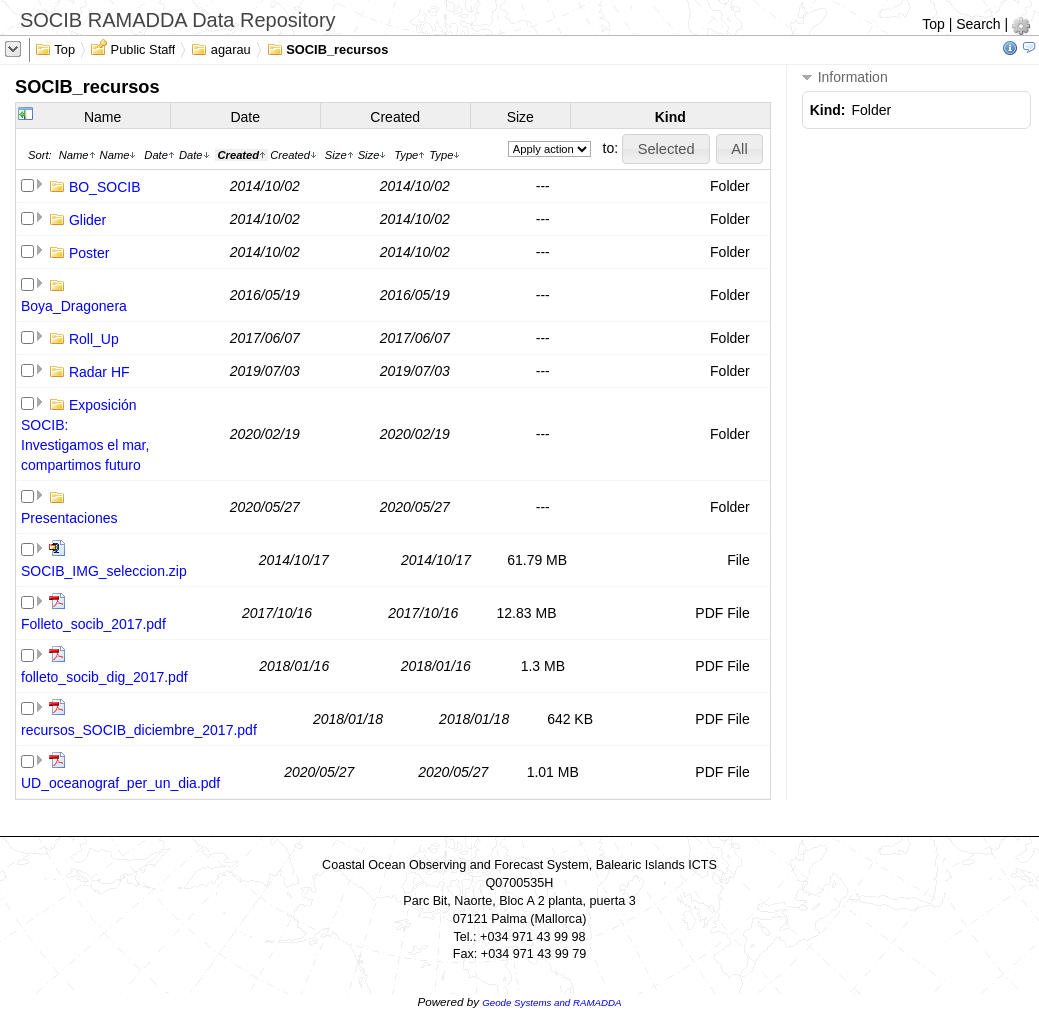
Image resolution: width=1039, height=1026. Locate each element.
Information (845, 77)
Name (102, 117)
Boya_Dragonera (74, 306)
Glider (87, 220)
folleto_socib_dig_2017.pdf (104, 677)
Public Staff (133, 48)
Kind (670, 117)
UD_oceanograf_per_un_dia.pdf (120, 783)
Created (395, 117)
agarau (221, 48)
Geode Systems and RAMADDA (551, 1002)
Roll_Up (94, 339)
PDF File (722, 613)
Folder (730, 186)
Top (933, 24)
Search (978, 24)
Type (409, 155)
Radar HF (99, 372)
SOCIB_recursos (328, 48)
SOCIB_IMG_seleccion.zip (104, 571)
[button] (666, 149)
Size (520, 117)
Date (245, 117)
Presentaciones (69, 518)
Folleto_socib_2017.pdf (93, 624)
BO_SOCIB (105, 187)
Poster (89, 253)
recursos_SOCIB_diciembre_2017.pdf (139, 730)
